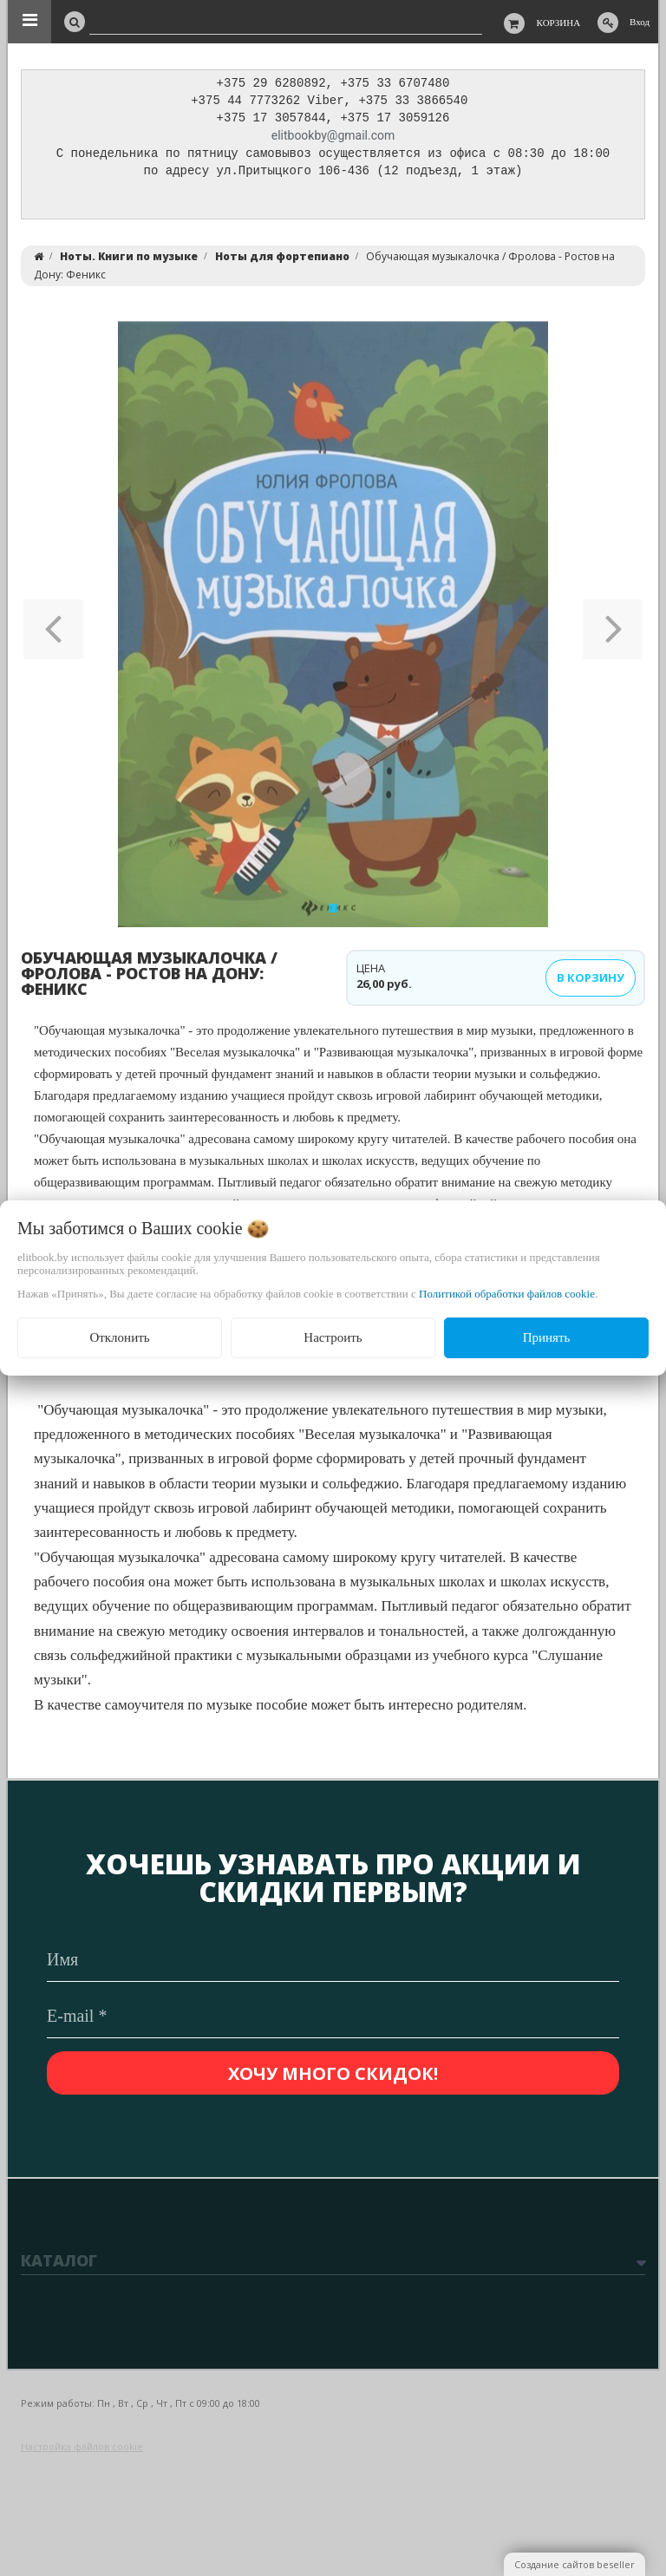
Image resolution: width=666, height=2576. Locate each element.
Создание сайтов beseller (574, 2564)
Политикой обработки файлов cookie (507, 1293)
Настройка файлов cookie (82, 2446)
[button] (53, 629)
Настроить (333, 1337)
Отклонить (119, 1337)
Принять (547, 1337)
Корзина (559, 22)
